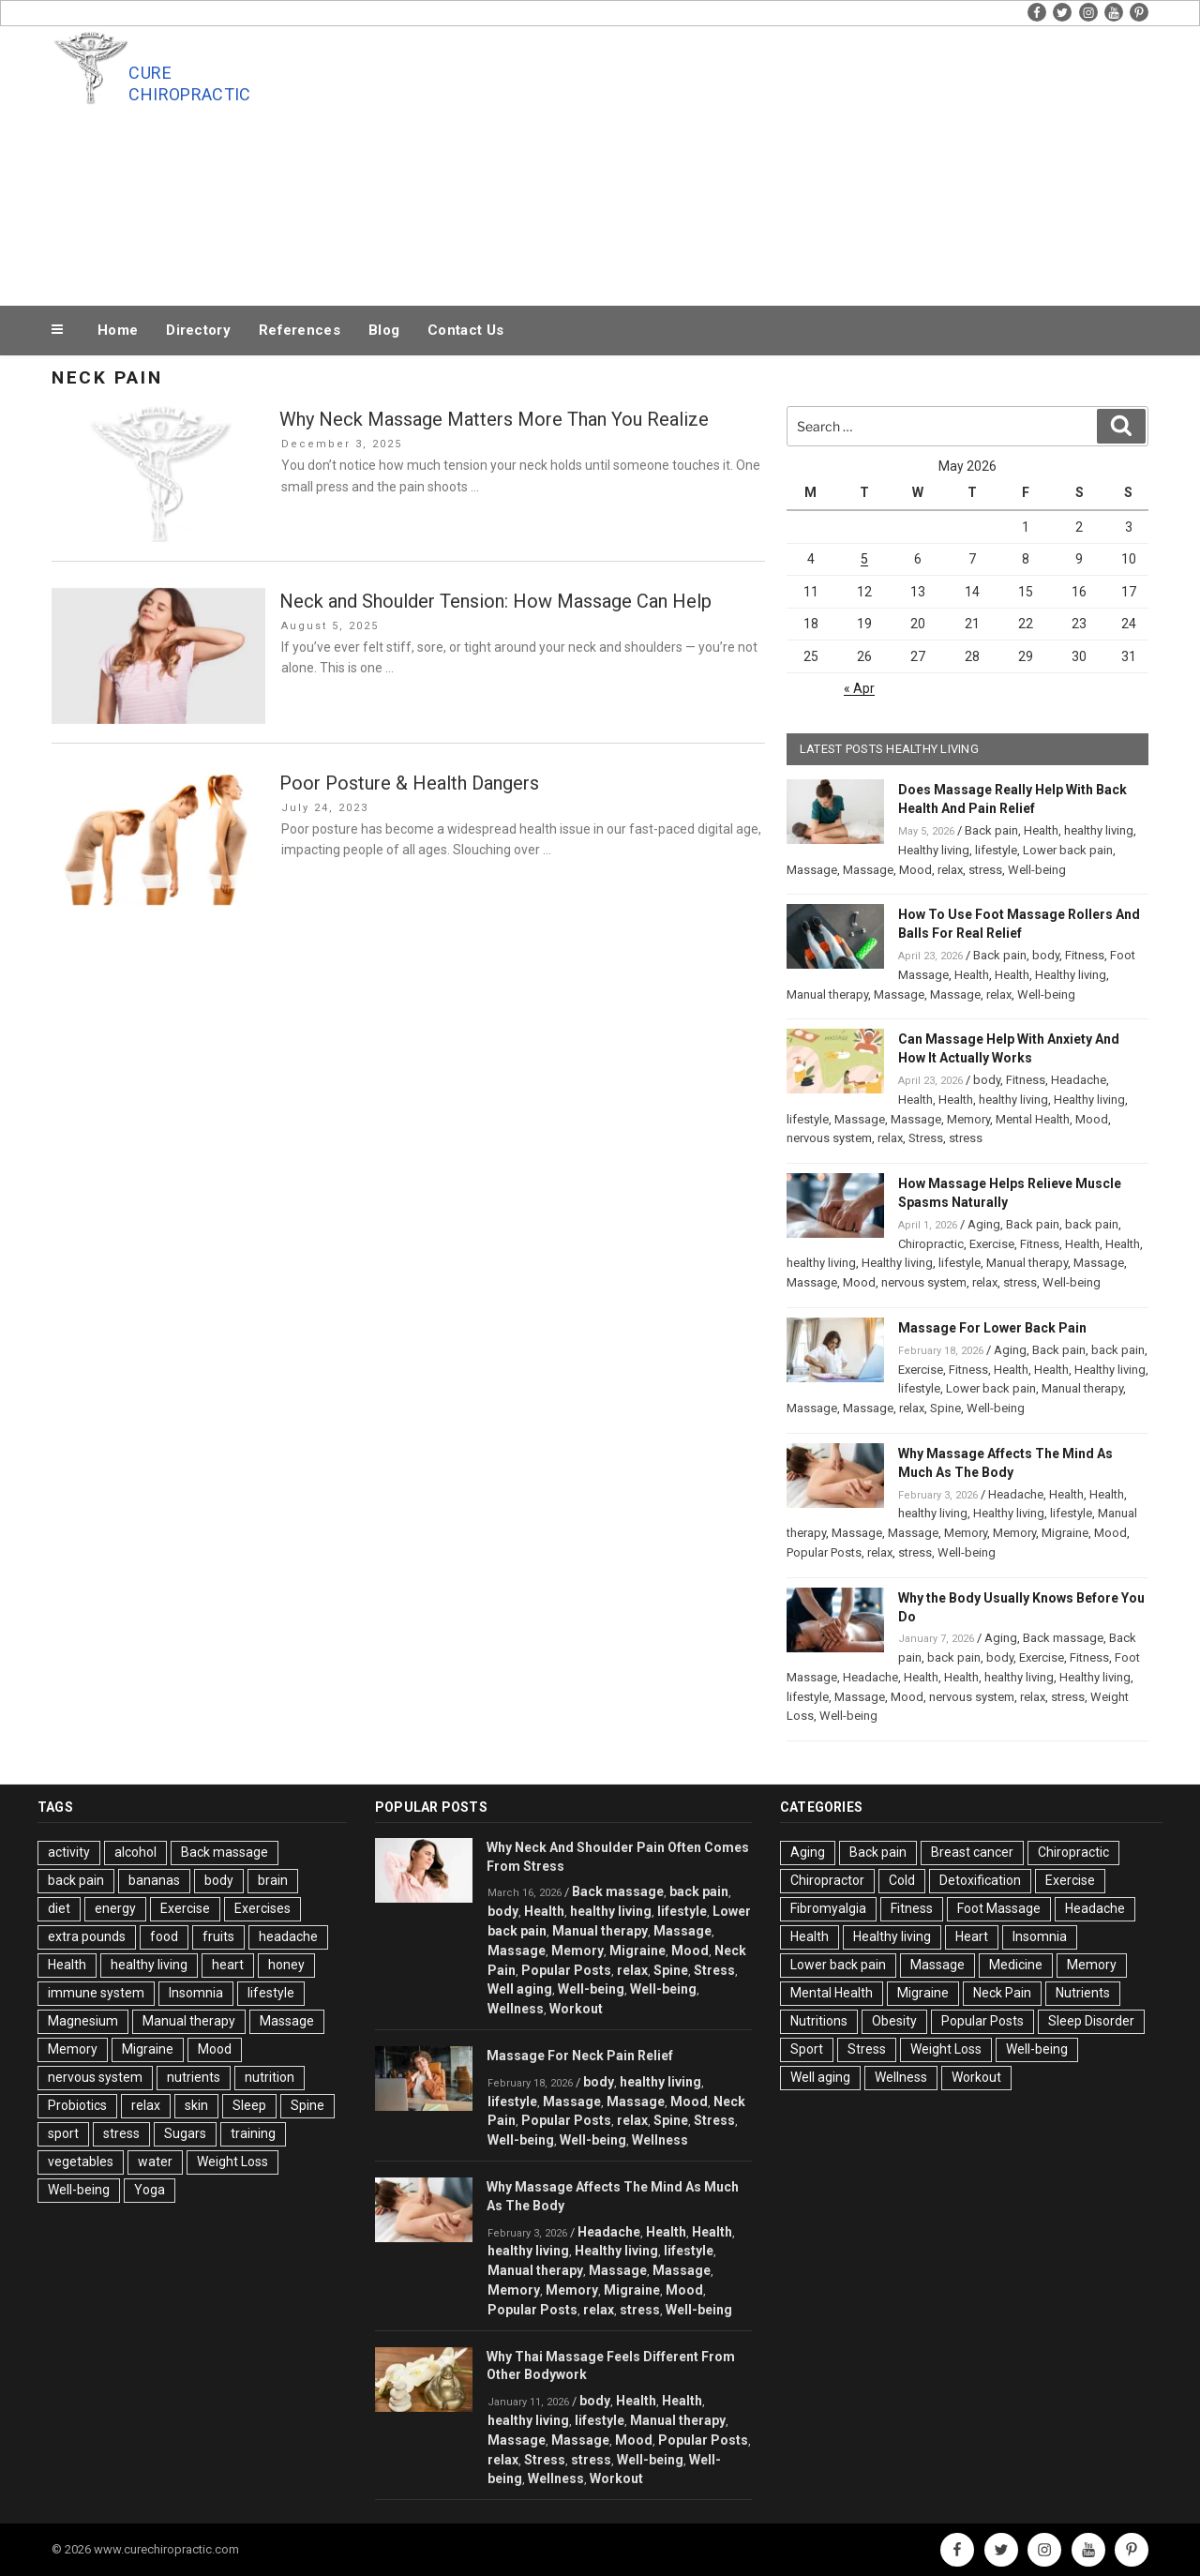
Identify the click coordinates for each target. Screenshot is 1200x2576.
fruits (218, 1936)
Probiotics (77, 2105)
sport (63, 2133)
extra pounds (87, 1936)
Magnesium (83, 2020)
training (253, 2133)
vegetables (80, 2161)
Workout (576, 2008)
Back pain (991, 830)
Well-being (1037, 870)
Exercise (991, 1244)
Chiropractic (931, 1244)
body (1045, 955)
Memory (968, 1119)
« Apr (859, 688)
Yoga (149, 2189)
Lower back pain (1068, 850)
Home (118, 330)
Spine (945, 1408)
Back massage (1063, 1638)
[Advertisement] (788, 161)
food (164, 1936)
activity (69, 1852)
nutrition (269, 2077)
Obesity (894, 2020)
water (155, 2161)
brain (273, 1880)
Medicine (1015, 1964)
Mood (915, 870)
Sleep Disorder (1091, 2020)
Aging (984, 1224)
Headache (1078, 1080)
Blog (383, 330)
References (299, 330)
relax (950, 870)
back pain (1091, 1224)
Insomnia (196, 1992)
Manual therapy (827, 994)
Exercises (262, 1908)
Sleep (249, 2105)
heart (228, 1964)
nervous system (829, 1138)
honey (286, 1964)
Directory (198, 330)
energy (115, 1908)
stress (985, 870)
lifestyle (996, 850)
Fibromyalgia (828, 1908)
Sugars (185, 2133)
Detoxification (980, 1880)
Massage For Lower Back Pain (992, 1327)
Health (1041, 830)
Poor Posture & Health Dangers (409, 783)
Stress (925, 1138)
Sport (806, 2048)
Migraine (1065, 1533)
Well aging (520, 1988)
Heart (971, 1936)
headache (288, 1936)
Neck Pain (1002, 1992)
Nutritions (819, 2020)
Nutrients (1083, 1992)
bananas (154, 1880)
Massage (812, 870)
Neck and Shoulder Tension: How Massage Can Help (495, 601)
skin (196, 2105)
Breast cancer (972, 1852)
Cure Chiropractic (189, 83)
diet (59, 1908)
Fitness (1084, 955)
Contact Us (465, 330)
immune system (96, 1992)
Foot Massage (999, 1908)
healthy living (1098, 830)
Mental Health (1033, 1119)
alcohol (135, 1852)
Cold (902, 1880)
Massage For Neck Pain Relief (580, 2055)
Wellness (516, 2008)
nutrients (193, 2077)
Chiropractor (827, 1880)
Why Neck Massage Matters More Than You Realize (494, 419)
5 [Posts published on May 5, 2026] (864, 558)
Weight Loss (232, 2161)
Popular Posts (824, 1552)
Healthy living (933, 850)
